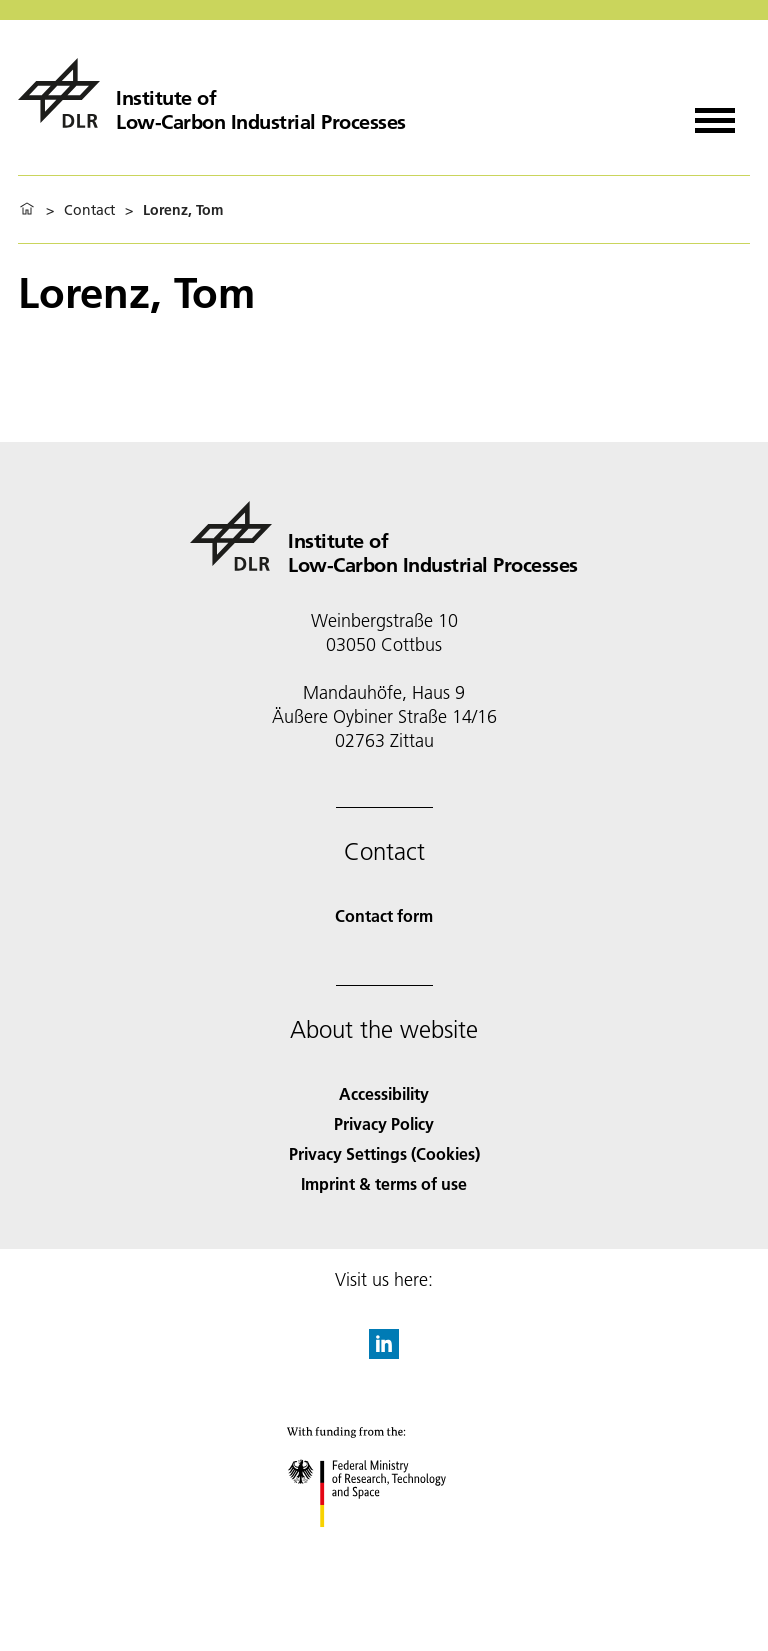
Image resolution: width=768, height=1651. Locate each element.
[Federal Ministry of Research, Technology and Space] (384, 1544)
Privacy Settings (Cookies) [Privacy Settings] (384, 1153)
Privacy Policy (384, 1123)
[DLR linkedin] (384, 1352)
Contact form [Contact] (384, 915)
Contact (89, 210)
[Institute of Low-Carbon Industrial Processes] (212, 93)
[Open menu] (715, 113)
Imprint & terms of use (384, 1183)
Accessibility (384, 1093)
